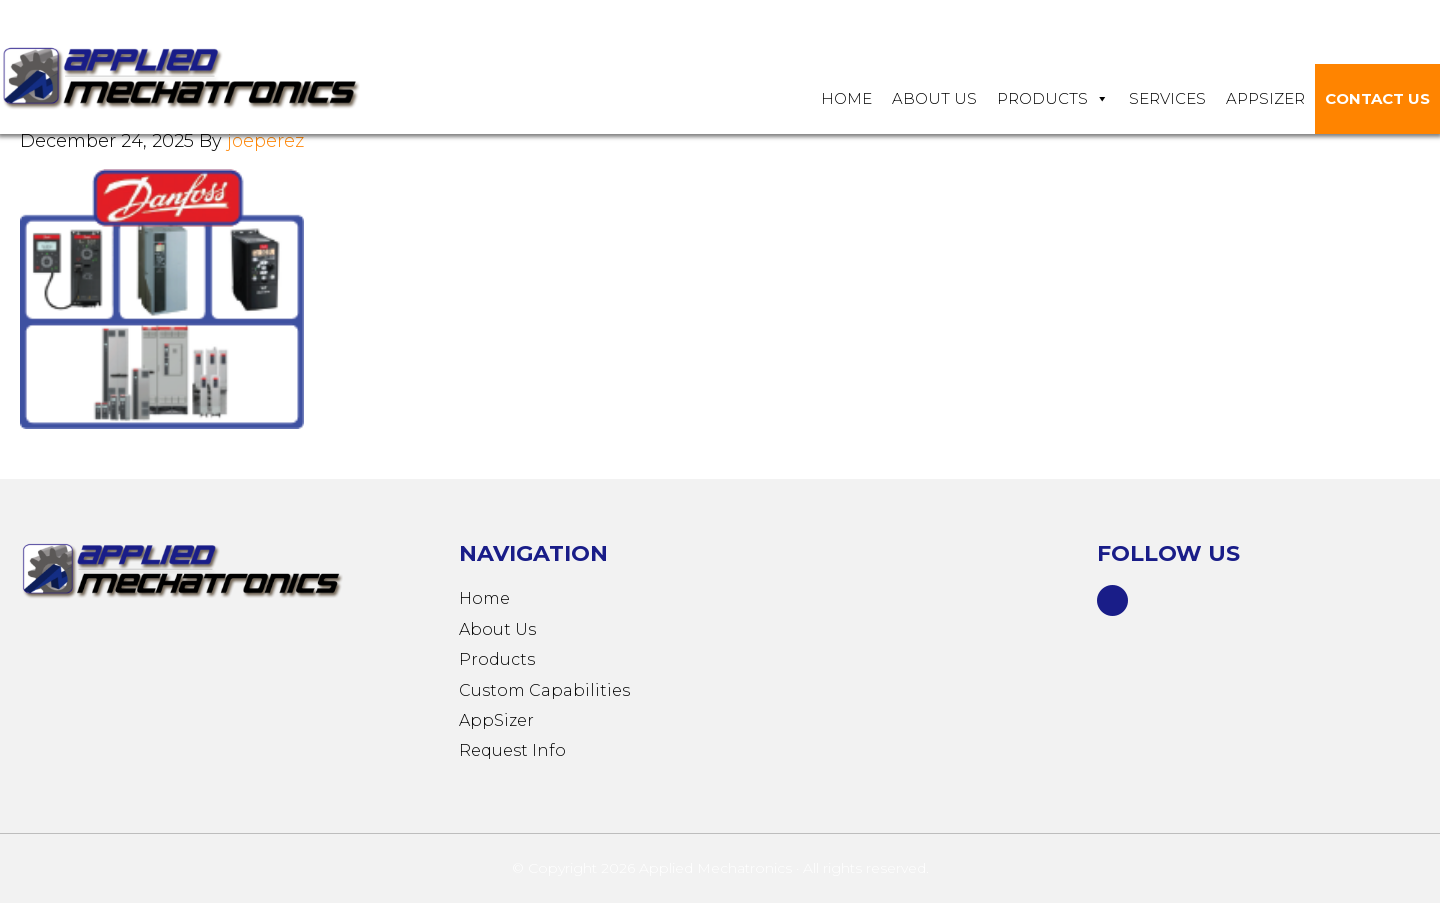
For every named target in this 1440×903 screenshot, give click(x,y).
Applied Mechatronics (200, 76)
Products (1053, 98)
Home (846, 98)
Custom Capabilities (544, 690)
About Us (934, 98)
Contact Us (1377, 98)
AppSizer (496, 720)
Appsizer (1265, 98)
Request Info (512, 750)
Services (1167, 98)
